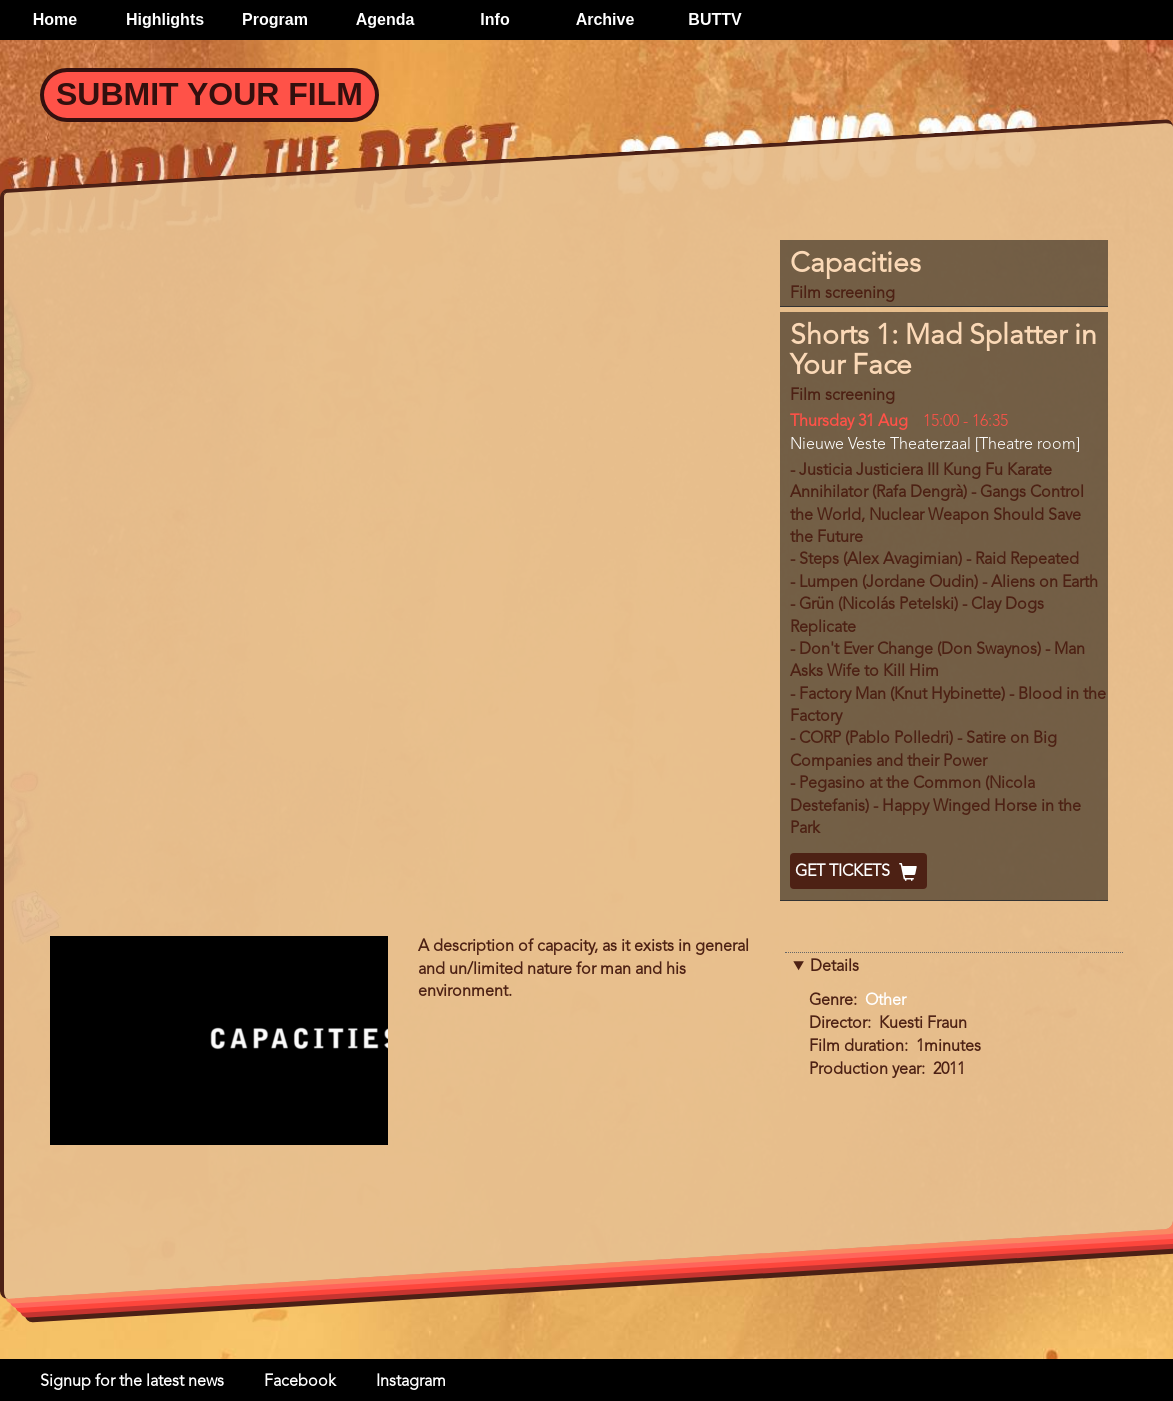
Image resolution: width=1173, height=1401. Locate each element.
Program (275, 19)
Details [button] (834, 967)
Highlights (165, 19)
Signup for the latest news (132, 1382)
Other (885, 1001)
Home (55, 19)
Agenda (385, 19)
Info (494, 19)
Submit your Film (209, 94)
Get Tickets (858, 872)
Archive (605, 19)
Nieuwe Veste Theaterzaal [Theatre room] (935, 445)
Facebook (300, 1382)
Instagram (411, 1382)
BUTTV (714, 19)
